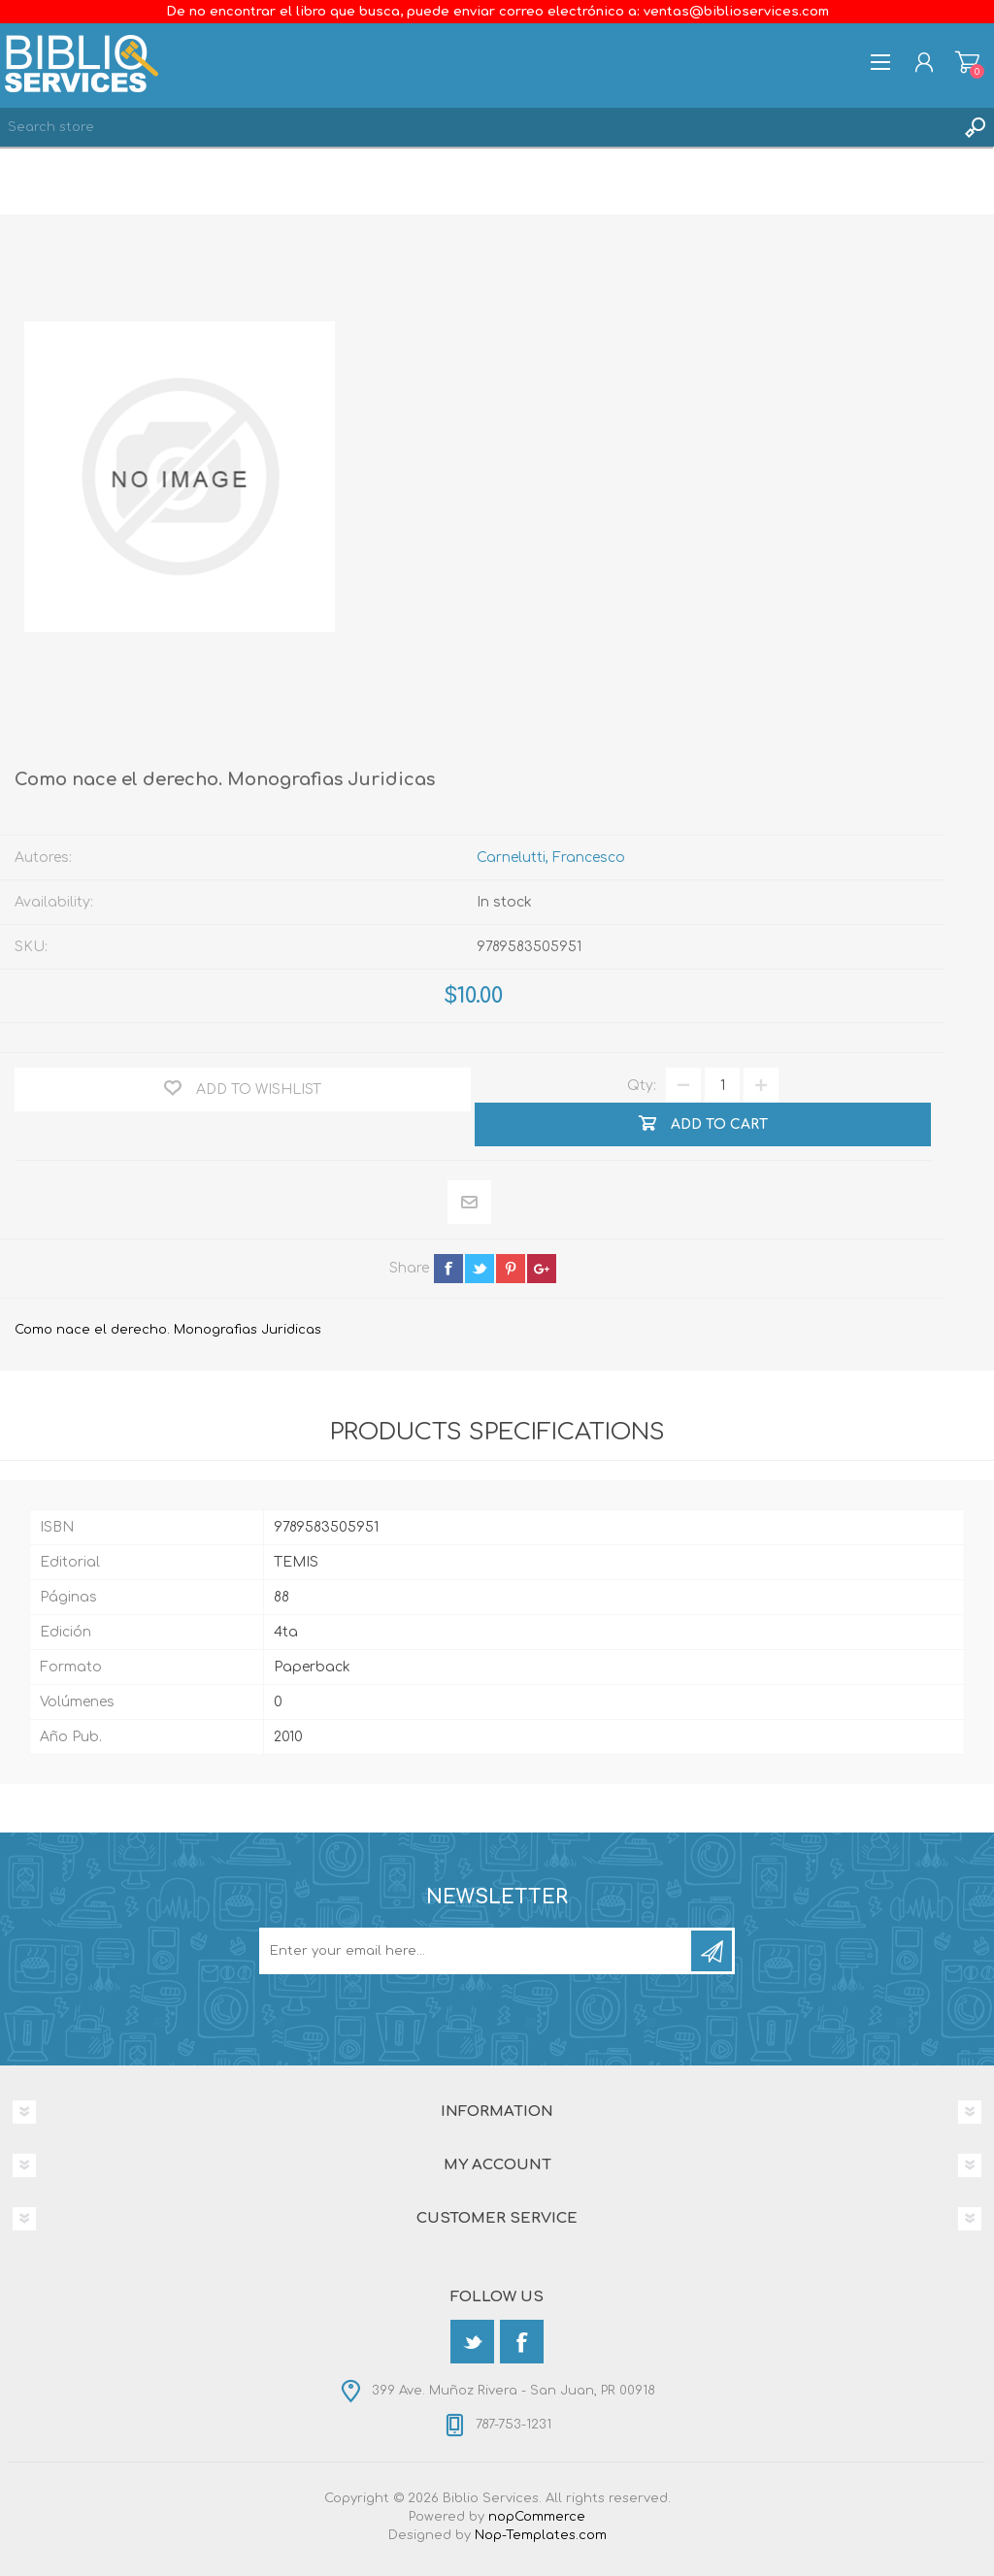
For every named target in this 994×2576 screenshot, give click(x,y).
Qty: (641, 1085)
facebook (448, 1268)
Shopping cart (967, 62)
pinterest (510, 1268)
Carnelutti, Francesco (551, 857)
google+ (541, 1268)
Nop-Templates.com (541, 2535)
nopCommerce (536, 2517)
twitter (479, 1268)
